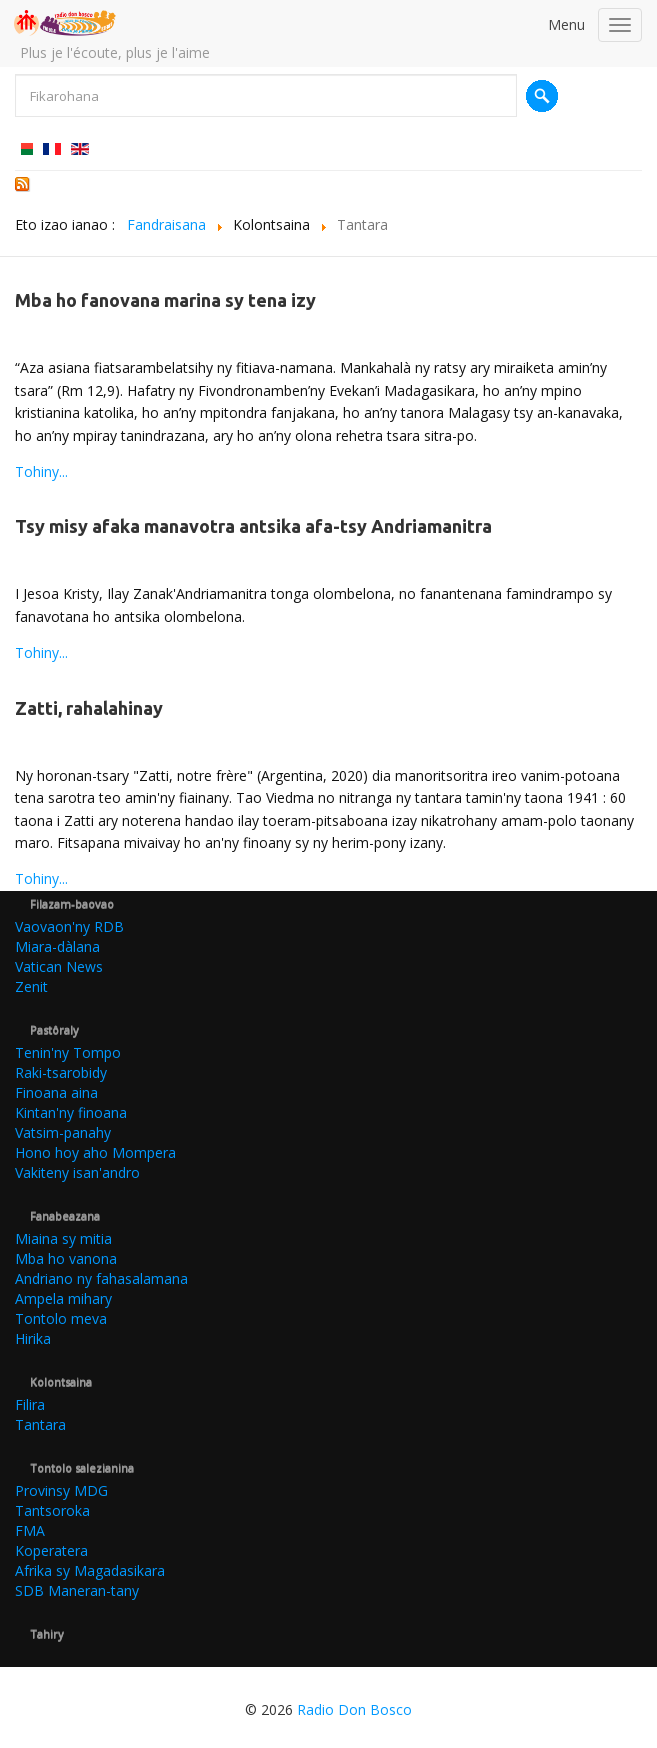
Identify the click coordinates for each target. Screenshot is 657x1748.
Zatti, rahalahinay (89, 708)
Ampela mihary (63, 1298)
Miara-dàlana (57, 946)
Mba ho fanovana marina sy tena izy (165, 300)
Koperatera (51, 1550)
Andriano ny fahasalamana (101, 1278)
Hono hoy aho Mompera (95, 1152)
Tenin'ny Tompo (68, 1052)
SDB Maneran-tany (77, 1590)
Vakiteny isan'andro (77, 1172)
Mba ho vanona (66, 1258)
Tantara (40, 1424)
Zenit (31, 986)
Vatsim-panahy (63, 1132)
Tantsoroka (52, 1510)
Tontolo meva (61, 1318)
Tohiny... (41, 471)
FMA (30, 1530)
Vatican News (59, 966)
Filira (30, 1404)
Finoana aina (56, 1092)
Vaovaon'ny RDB (69, 926)
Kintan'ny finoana (71, 1112)
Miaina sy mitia (63, 1238)
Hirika (33, 1338)
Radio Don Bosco (354, 1709)
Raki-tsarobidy (61, 1072)
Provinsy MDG (61, 1490)
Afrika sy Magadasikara (90, 1570)
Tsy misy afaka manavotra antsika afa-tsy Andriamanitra (253, 526)
